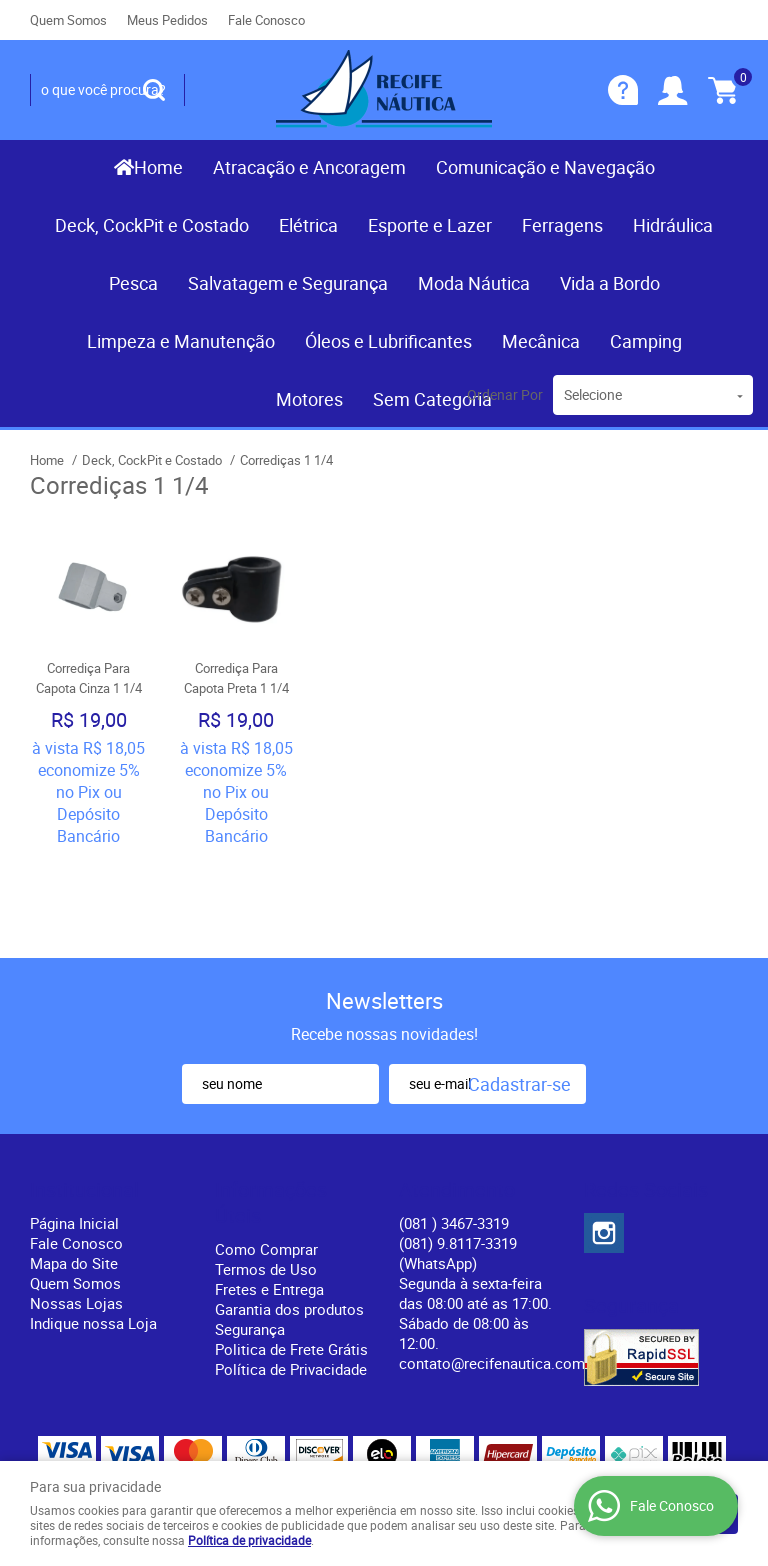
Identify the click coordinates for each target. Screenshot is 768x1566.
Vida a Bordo (610, 283)
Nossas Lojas (76, 1212)
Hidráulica (673, 225)
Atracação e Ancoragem (309, 167)
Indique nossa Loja (93, 1232)
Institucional (84, 1099)
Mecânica (541, 341)
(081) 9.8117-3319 (458, 1162)
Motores (309, 399)
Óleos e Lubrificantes (388, 341)
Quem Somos (68, 20)
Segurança (250, 1238)
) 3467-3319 (454, 1132)
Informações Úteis (271, 1112)
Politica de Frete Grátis (291, 1258)
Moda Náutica (474, 283)
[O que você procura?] (154, 90)
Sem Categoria (432, 399)
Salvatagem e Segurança (288, 283)
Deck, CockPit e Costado (152, 225)
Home (158, 167)
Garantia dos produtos (289, 1218)
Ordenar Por (505, 394)
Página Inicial (74, 1132)
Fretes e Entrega (269, 1198)
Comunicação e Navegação (545, 167)
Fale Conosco (266, 20)
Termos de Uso (266, 1178)
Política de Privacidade (291, 1278)
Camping (646, 341)
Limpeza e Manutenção (181, 341)
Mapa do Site (74, 1172)
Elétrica (308, 225)
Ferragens (562, 225)
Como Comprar (266, 1158)
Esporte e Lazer (430, 225)
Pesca (133, 283)
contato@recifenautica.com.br (500, 1272)
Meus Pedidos (167, 20)
